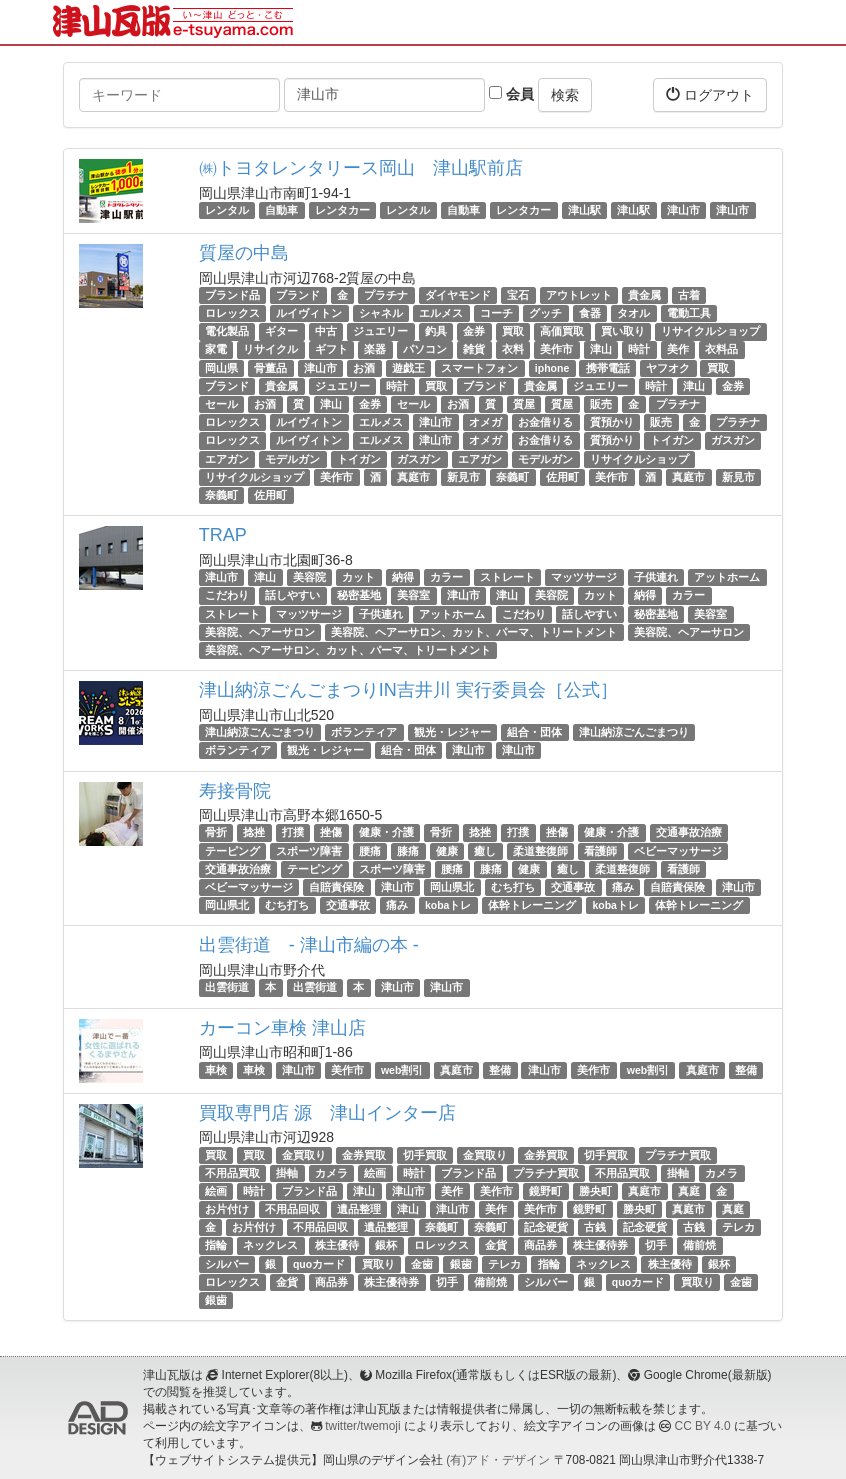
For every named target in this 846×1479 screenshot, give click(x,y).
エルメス (441, 313)
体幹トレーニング (532, 905)
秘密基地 (359, 595)
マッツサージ (584, 577)
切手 (656, 1246)
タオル (633, 313)
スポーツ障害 (309, 851)
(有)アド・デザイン (498, 1460)
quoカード (319, 1264)
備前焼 (699, 1246)
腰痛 (370, 851)
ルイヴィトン (309, 313)
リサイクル (270, 350)
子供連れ (656, 577)
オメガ (485, 422)
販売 (601, 404)
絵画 (375, 1173)
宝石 (518, 295)
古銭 (595, 1227)
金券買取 (364, 1155)
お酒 (364, 368)
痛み (623, 887)
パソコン (425, 350)
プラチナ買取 (678, 1155)
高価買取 (562, 331)
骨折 (216, 833)
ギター (281, 331)
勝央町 (595, 1191)
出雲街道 (227, 987)
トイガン (672, 440)
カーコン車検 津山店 (282, 1028)
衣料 (513, 350)
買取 (513, 331)
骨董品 (270, 368)
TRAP (223, 535)
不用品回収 (292, 1209)
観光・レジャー (452, 732)
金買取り (304, 1155)
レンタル (227, 210)
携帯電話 (608, 368)
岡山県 (221, 368)
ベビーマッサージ (678, 851)
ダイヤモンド (458, 295)
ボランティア (364, 732)
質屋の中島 (244, 253)
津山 (601, 350)
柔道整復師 (540, 851)
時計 (639, 350)
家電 (216, 350)
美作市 (556, 350)
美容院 (309, 577)
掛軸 (287, 1173)
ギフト (331, 350)
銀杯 (386, 1246)
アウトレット (579, 295)
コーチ (496, 313)
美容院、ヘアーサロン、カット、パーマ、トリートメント (474, 632)
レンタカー (342, 210)
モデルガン (292, 459)
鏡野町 (545, 1191)
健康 (447, 851)
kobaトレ (448, 905)
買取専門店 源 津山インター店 (327, 1113)
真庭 (689, 1191)
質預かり (612, 422)
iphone (552, 368)
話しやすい (292, 595)
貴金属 (644, 295)
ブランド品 (232, 295)
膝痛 (408, 851)
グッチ (545, 313)
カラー (446, 577)
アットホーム (727, 577)
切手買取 (425, 1155)
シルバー (227, 1264)
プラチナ (386, 295)
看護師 (600, 851)
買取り (378, 1264)
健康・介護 (386, 833)
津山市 (683, 210)
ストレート (507, 577)
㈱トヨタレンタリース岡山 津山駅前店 (361, 168)
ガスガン (733, 440)
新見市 (463, 477)
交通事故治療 (689, 833)
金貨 (496, 1246)
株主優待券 (600, 1246)
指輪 (216, 1246)
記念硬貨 (546, 1227)
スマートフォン (479, 368)
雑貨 (474, 350)
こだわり (227, 595)
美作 (678, 350)
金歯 (422, 1264)
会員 (511, 94)
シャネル (381, 313)
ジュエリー (380, 331)
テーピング (232, 851)
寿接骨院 (235, 791)
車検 (216, 1070)
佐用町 (562, 477)
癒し (485, 851)
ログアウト (710, 94)
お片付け (227, 1209)
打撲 (293, 833)
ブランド (298, 295)
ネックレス (270, 1246)
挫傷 (331, 833)
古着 (689, 295)
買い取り (623, 331)
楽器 (375, 350)
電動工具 (689, 313)
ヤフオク (668, 368)
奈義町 (512, 477)
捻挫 (254, 833)
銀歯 (461, 1264)
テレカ (738, 1227)
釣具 (436, 331)
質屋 (524, 404)
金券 (474, 331)
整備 (500, 1070)
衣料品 (721, 350)
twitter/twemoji (362, 1426)
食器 (590, 313)
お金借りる (545, 422)
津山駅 (584, 210)
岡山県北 (452, 887)
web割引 (402, 1070)
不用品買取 (232, 1173)
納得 (403, 577)
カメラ (331, 1173)
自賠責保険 (336, 887)
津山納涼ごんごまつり (260, 732)
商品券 (540, 1246)
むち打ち (513, 887)
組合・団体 (534, 732)
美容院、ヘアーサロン (260, 632)
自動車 (281, 210)
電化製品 (227, 331)
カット (358, 577)
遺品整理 (359, 1209)
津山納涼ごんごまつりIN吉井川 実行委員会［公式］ (408, 690)
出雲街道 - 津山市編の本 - (309, 945)
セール (221, 404)
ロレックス (232, 313)
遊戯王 (408, 368)
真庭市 (413, 477)
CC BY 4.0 (703, 1426)
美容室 (413, 595)
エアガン (227, 459)
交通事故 (573, 887)
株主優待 (337, 1246)
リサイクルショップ (710, 331)
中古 (326, 331)
